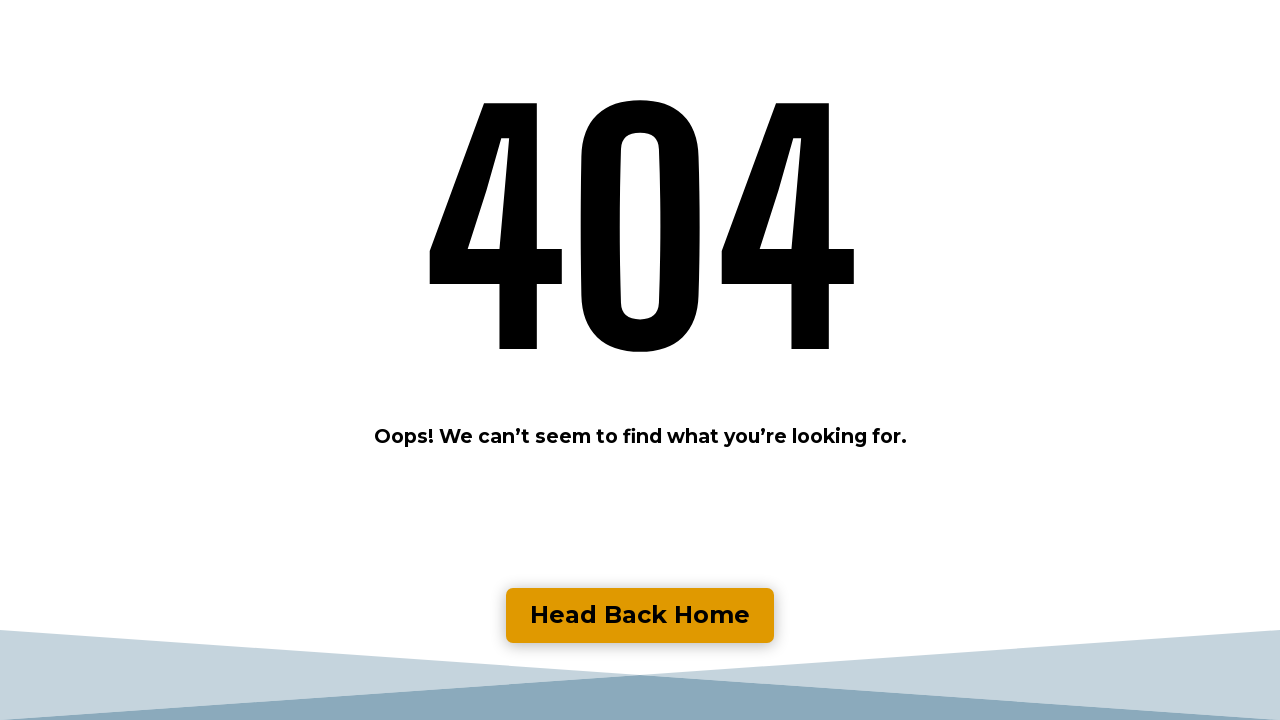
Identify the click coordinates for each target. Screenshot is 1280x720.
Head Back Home (640, 614)
